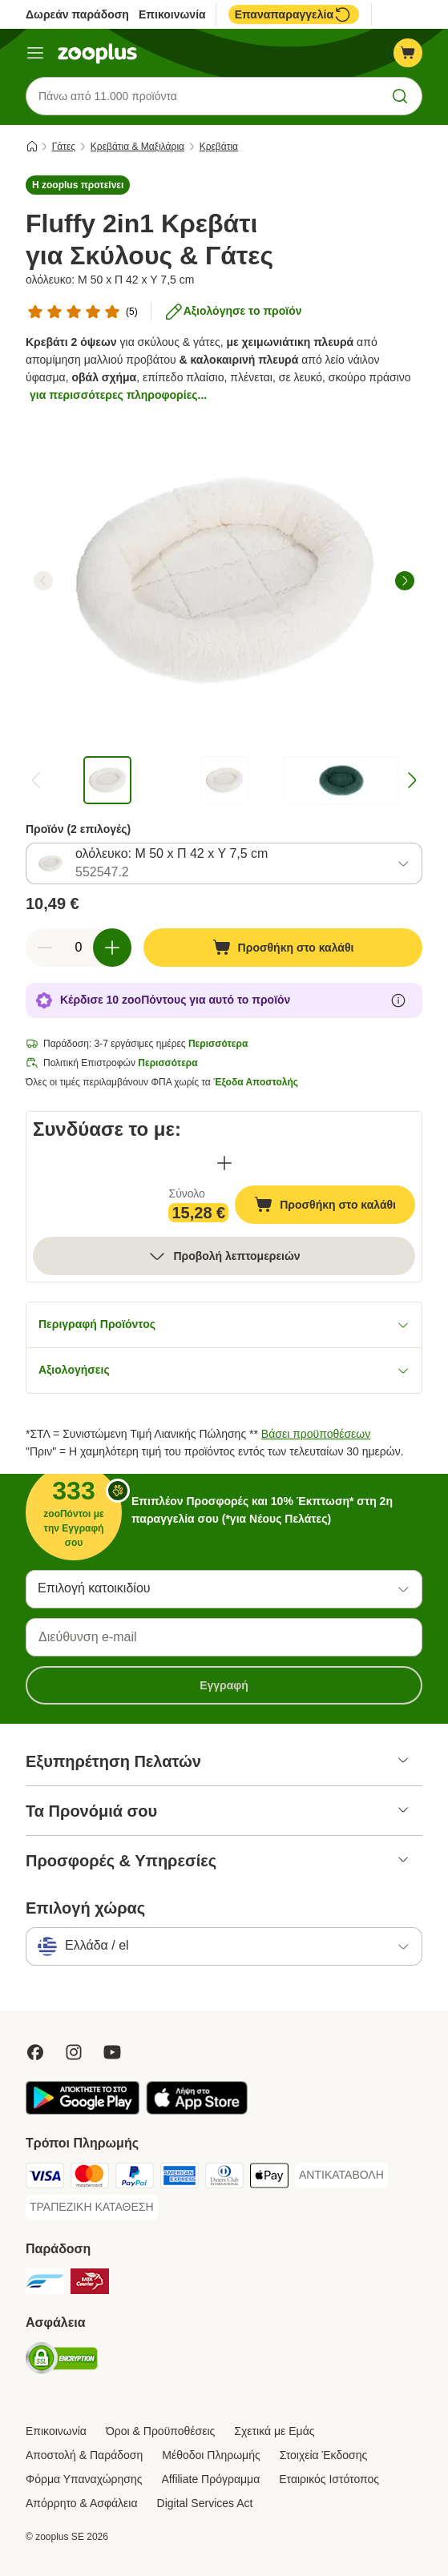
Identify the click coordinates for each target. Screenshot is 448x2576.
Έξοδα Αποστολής (255, 1082)
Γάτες (63, 146)
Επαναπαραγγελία (294, 14)
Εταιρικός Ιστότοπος (329, 2479)
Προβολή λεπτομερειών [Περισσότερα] (223, 1256)
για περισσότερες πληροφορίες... (118, 394)
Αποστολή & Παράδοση (84, 2455)
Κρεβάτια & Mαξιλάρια (137, 146)
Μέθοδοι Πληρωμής (211, 2455)
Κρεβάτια (219, 146)
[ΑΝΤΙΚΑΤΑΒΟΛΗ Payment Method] (341, 2175)
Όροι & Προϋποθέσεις (160, 2431)
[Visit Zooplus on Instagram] (73, 2052)
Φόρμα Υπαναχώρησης (84, 2479)
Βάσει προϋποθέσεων (315, 1433)
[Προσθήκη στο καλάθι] (282, 947)
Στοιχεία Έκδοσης (323, 2455)
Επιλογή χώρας (85, 1908)
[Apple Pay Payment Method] (269, 2178)
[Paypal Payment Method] (134, 2178)
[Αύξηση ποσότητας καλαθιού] (112, 947)
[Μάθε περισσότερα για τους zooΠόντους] (398, 1000)
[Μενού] (35, 53)
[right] (404, 580)
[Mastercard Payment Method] (90, 2178)
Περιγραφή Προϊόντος (224, 1324)
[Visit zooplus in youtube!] (112, 2052)
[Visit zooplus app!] (82, 2110)
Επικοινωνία (172, 14)
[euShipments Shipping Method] (45, 2284)
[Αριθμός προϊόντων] (78, 947)
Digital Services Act (205, 2503)
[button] (78, 185)
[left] (43, 580)
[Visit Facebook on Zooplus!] (35, 2052)
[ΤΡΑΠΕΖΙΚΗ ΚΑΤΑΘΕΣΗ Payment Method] (92, 2207)
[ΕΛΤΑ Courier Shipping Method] (90, 2284)
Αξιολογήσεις (224, 1370)
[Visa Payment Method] (45, 2178)
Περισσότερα (218, 1043)
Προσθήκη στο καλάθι (334, 1206)
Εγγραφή (224, 1685)
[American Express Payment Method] (179, 2178)
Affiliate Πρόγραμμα (211, 2479)
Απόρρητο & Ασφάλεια (82, 2503)
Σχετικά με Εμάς (274, 2431)
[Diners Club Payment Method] (224, 2178)
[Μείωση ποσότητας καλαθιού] (45, 947)
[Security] (62, 2361)
